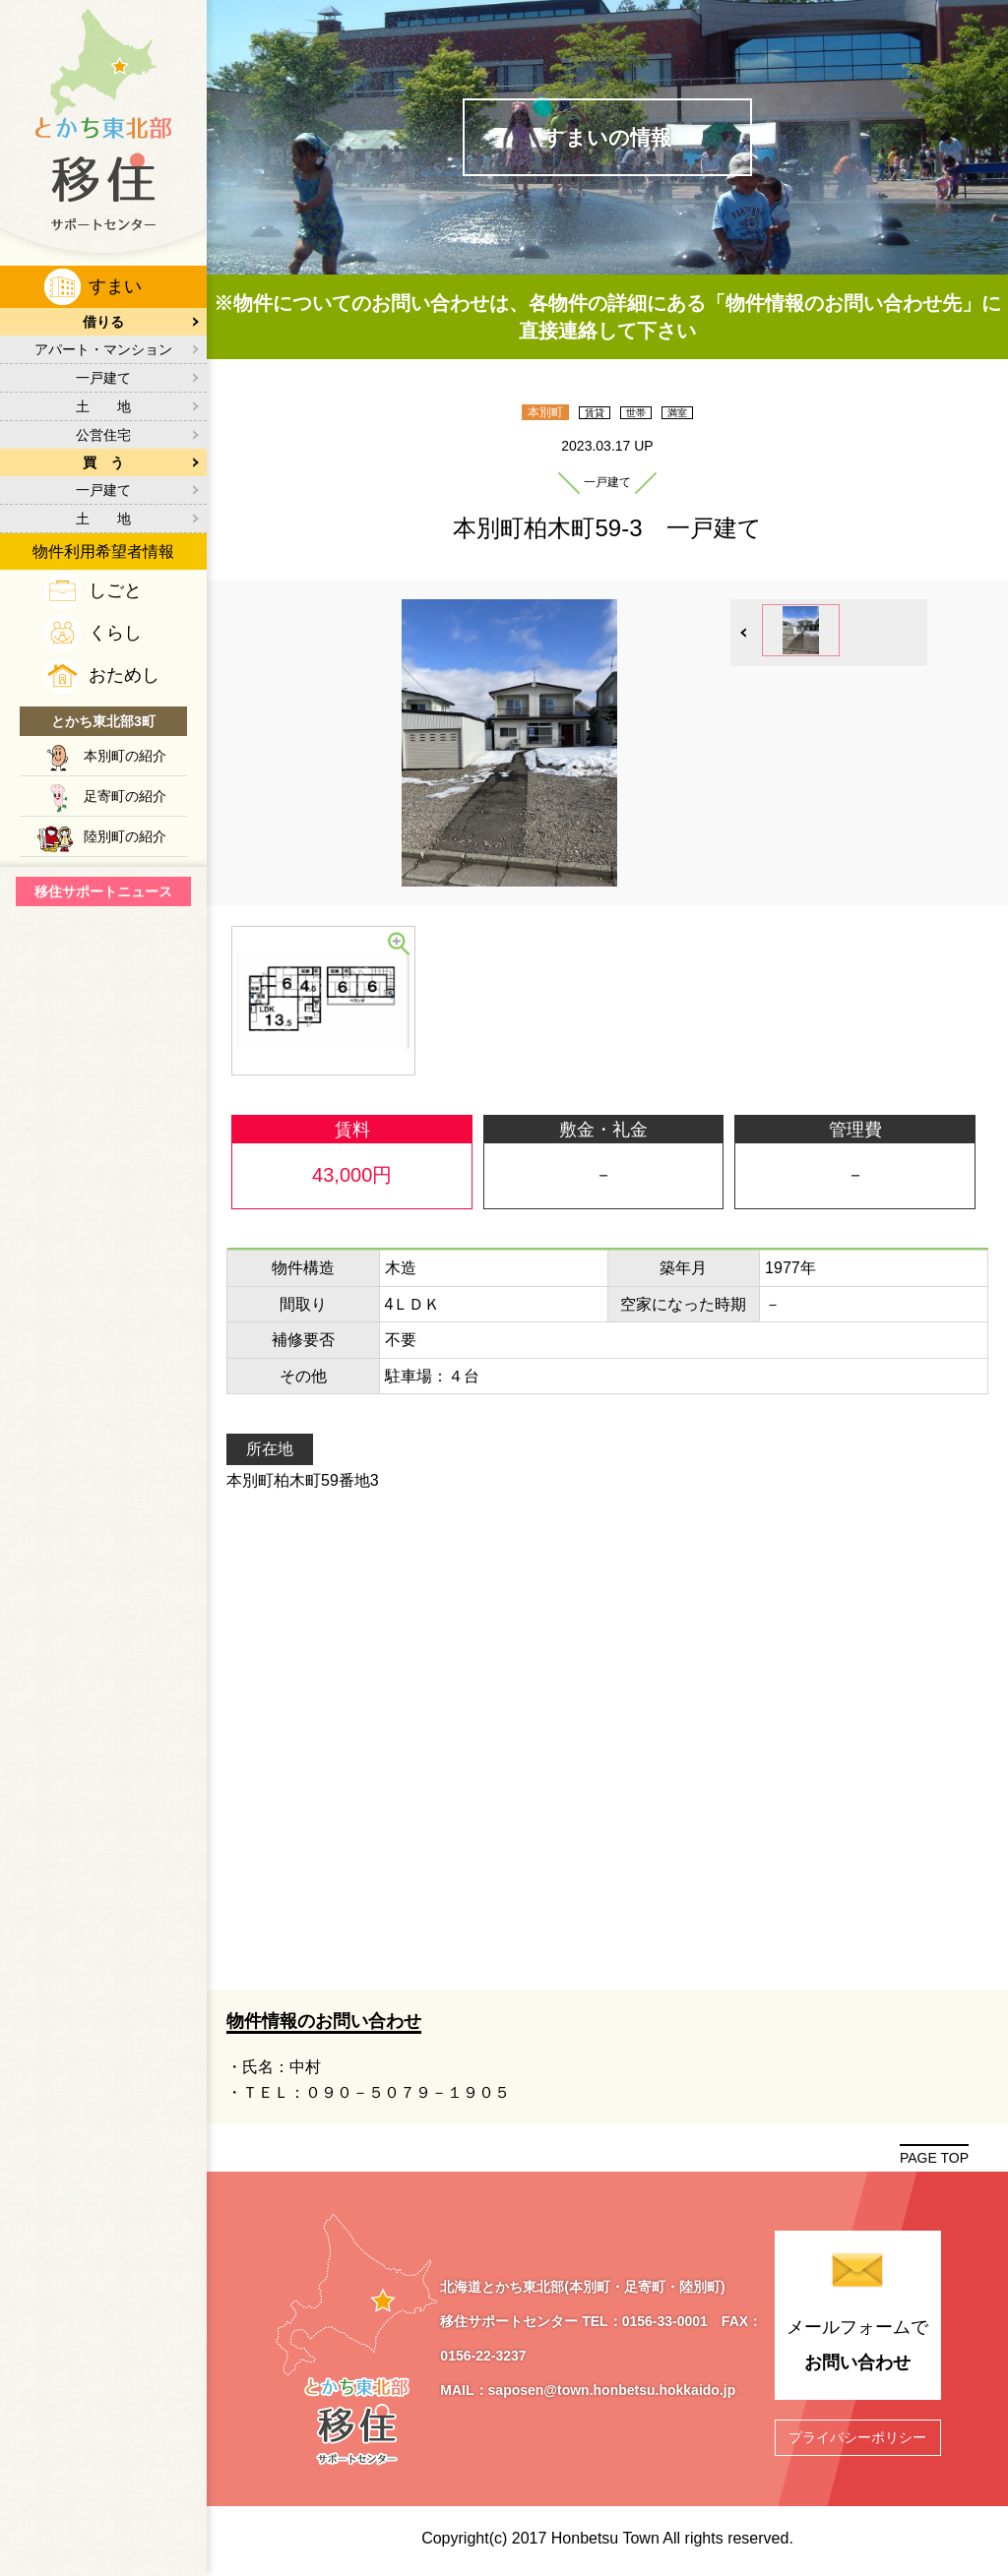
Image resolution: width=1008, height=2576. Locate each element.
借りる (103, 322)
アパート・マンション (103, 349)
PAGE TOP (934, 2158)
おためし (124, 675)
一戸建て (103, 378)
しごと (115, 590)
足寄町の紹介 (125, 796)
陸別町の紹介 (125, 836)
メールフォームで (858, 2348)
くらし (115, 633)
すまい (115, 286)
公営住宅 (103, 435)
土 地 (103, 406)
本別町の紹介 (125, 756)
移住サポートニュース (103, 891)
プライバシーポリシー (857, 2437)
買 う (103, 462)
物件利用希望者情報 (103, 551)
